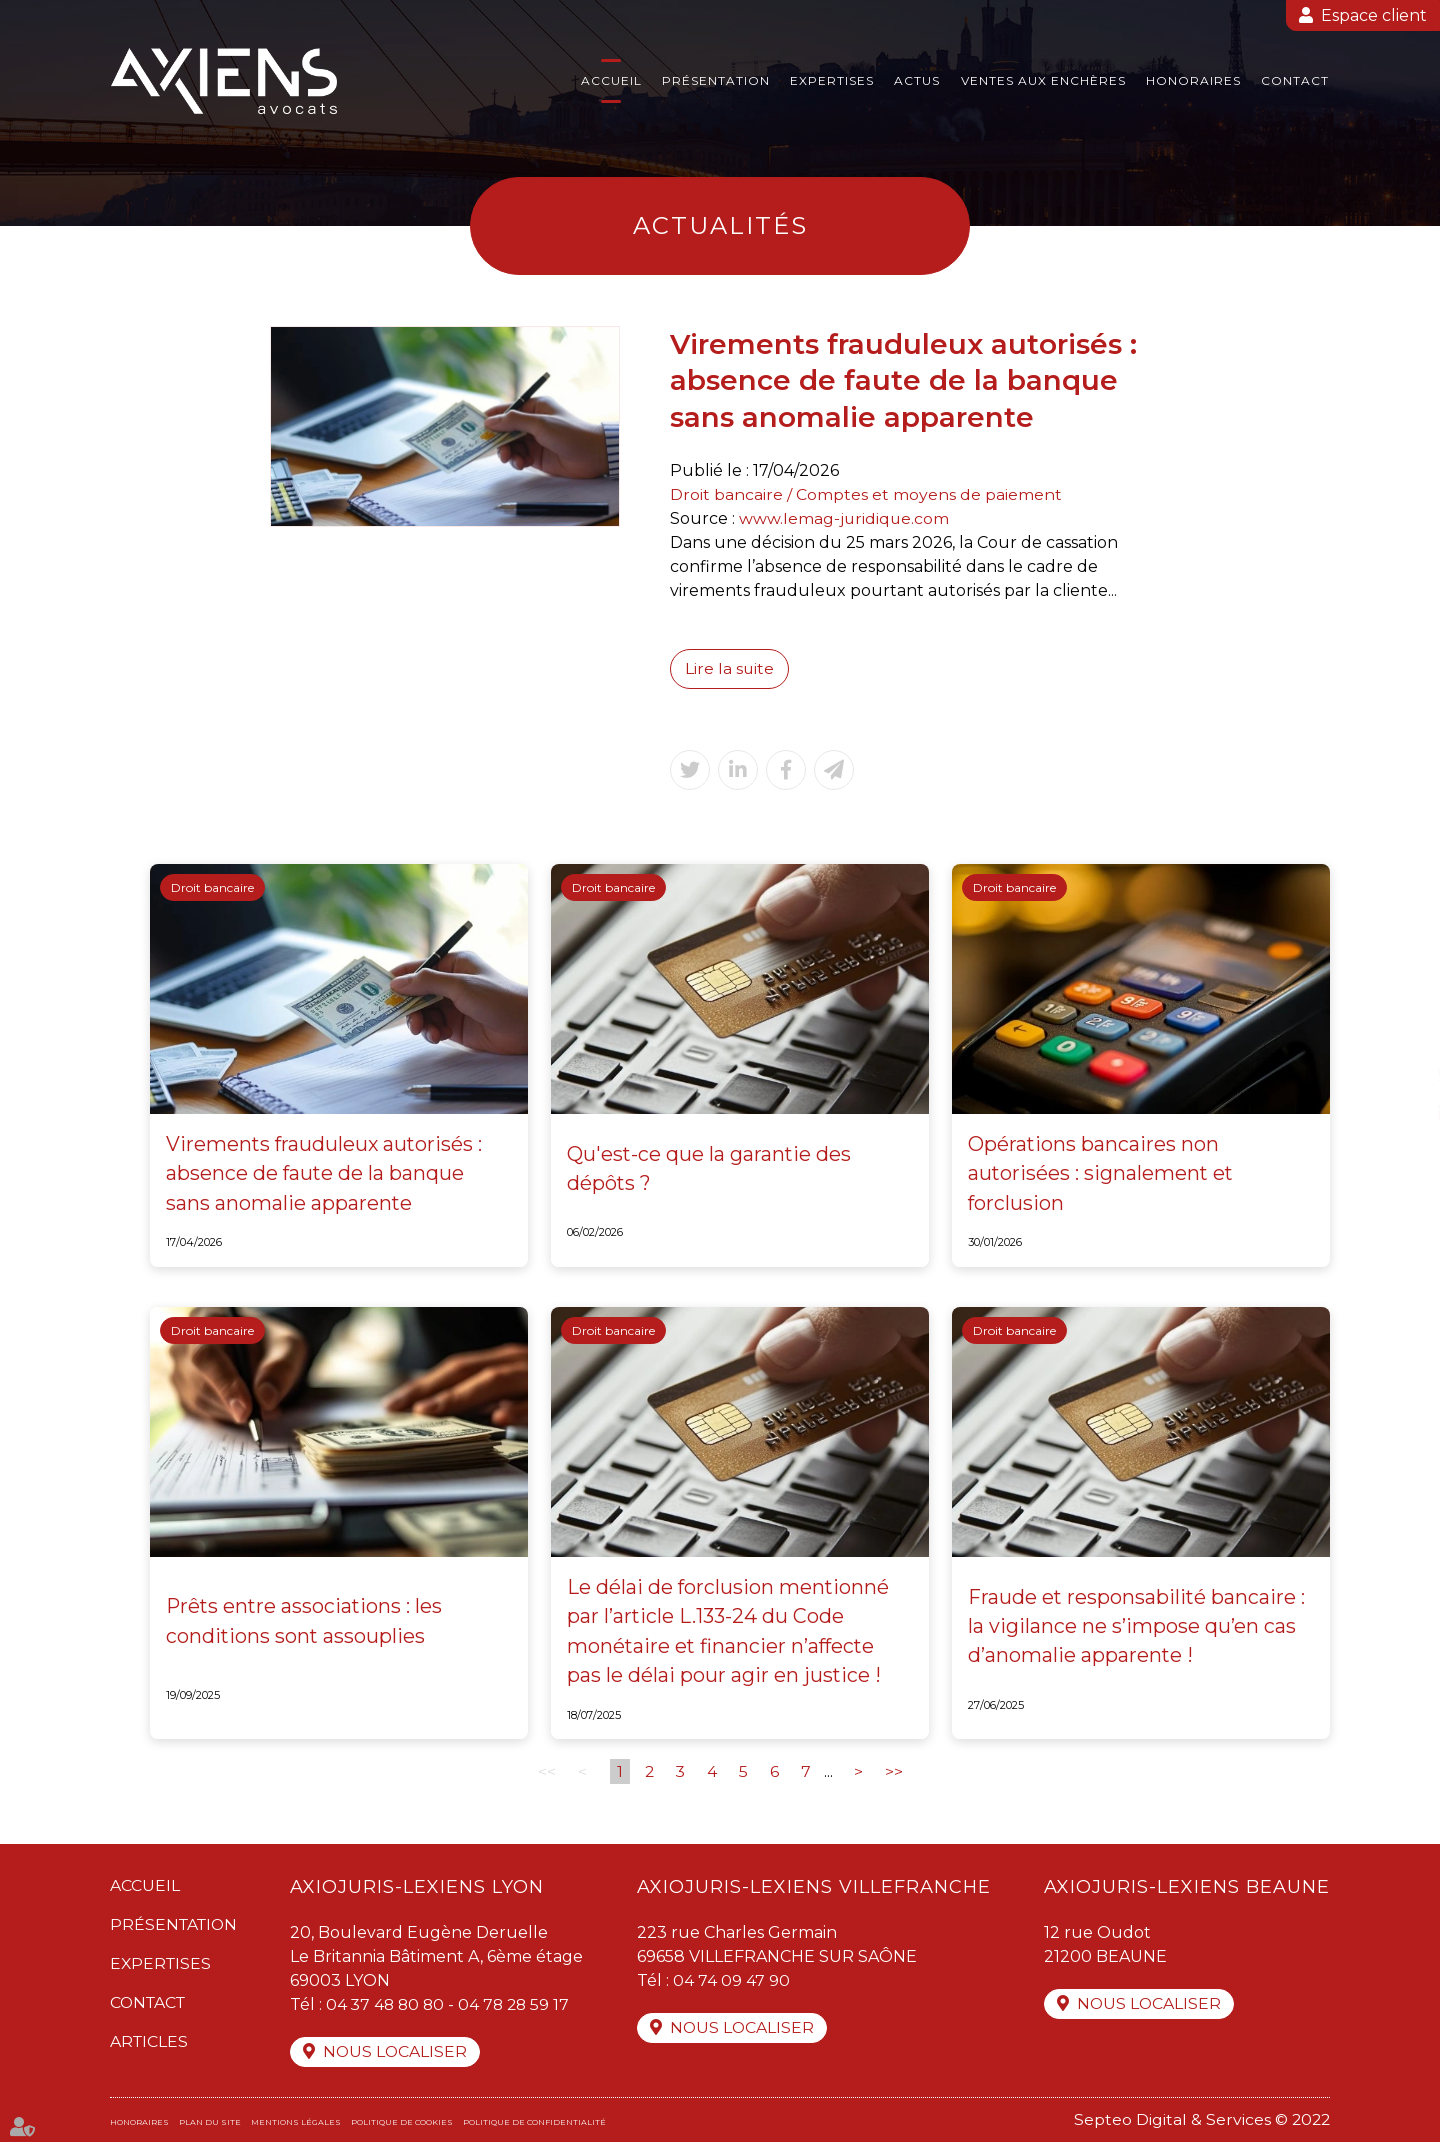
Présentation (716, 80)
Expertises (832, 80)
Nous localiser (400, 2056)
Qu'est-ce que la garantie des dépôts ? (710, 1170)
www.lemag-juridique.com (845, 518)
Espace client (1374, 15)
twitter (1400, 1074)
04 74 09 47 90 (732, 1984)
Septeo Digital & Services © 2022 (1200, 2124)
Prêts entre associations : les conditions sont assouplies (306, 1625)
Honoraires (1193, 80)
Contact (1295, 80)
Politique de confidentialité (534, 2127)
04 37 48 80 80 (391, 2008)
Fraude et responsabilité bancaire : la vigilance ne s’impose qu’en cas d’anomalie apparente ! (1137, 1630)
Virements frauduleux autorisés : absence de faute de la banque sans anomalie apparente (326, 1175)
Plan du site (210, 2127)
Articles (150, 2045)
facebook (1400, 1034)
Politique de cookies (402, 2127)
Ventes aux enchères (1043, 80)
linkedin (1400, 1114)
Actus (917, 80)
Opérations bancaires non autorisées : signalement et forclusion (1102, 1175)
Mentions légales (296, 2127)
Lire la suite (730, 668)
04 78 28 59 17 (523, 2008)
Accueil (611, 80)
